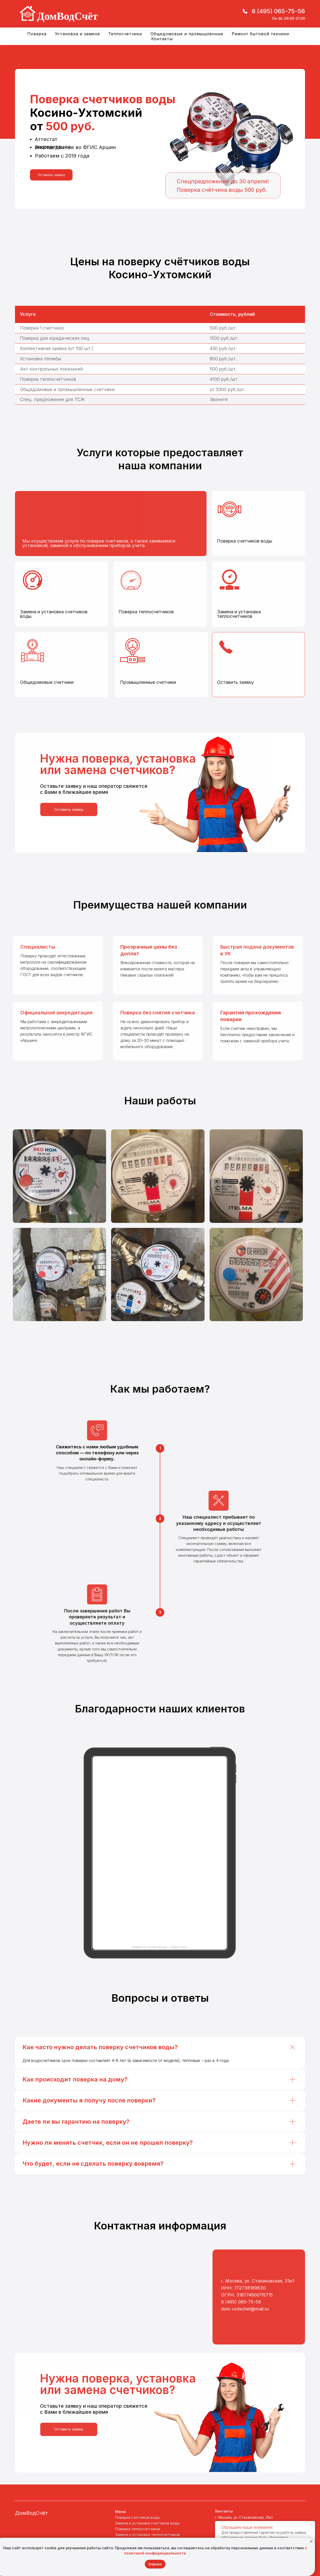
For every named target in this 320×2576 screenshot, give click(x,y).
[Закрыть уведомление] (311, 2541)
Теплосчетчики (125, 33)
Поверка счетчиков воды (137, 2517)
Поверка (36, 33)
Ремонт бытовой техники (260, 33)
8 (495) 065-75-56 (278, 11)
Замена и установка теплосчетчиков (147, 2534)
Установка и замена (77, 33)
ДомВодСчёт (31, 2513)
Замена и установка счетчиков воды (147, 2523)
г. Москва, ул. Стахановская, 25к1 (243, 2517)
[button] (51, 175)
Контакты (162, 38)
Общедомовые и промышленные (186, 33)
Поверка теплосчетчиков (137, 2529)
